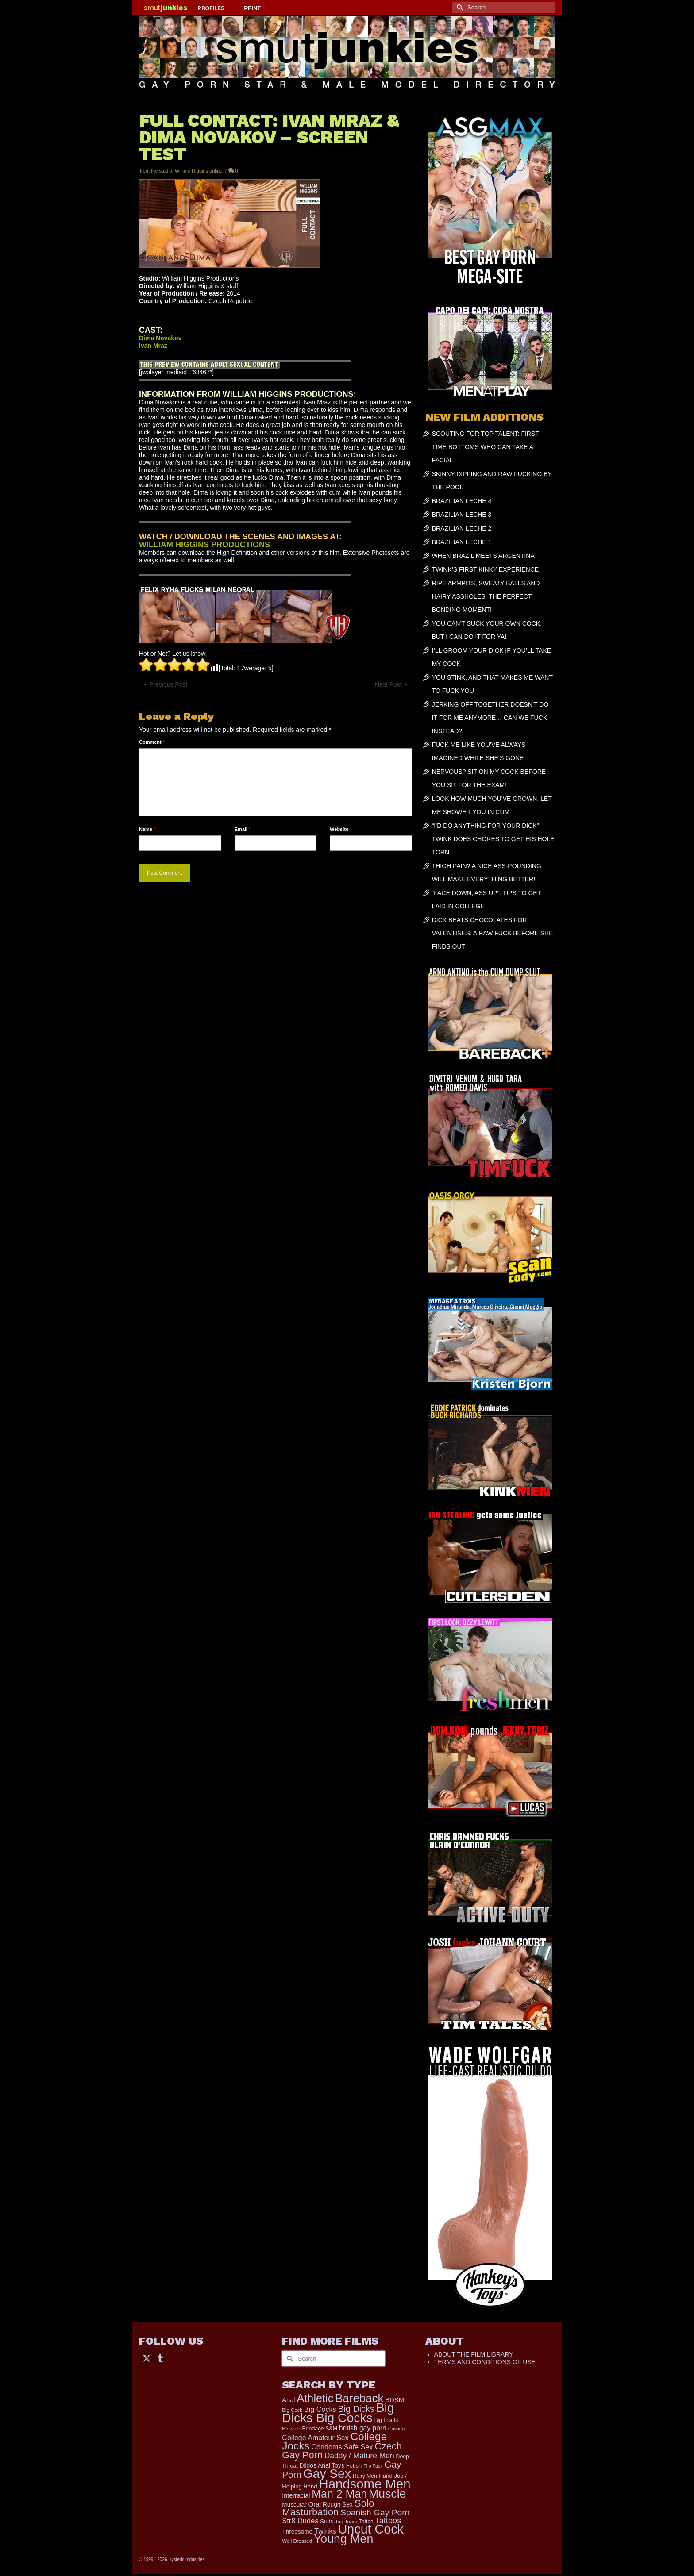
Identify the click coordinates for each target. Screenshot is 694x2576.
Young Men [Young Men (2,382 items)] (343, 2538)
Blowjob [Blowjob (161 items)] (291, 2429)
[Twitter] (146, 2358)
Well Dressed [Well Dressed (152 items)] (297, 2541)
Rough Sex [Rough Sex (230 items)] (338, 2504)
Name (147, 829)
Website (339, 829)
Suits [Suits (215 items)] (326, 2521)
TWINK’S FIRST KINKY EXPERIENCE (485, 569)
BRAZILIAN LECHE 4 (462, 500)
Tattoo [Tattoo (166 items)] (366, 2521)
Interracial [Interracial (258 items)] (296, 2495)
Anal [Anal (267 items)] (288, 2399)
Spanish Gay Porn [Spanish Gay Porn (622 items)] (374, 2512)
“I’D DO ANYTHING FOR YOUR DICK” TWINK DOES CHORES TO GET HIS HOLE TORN (493, 839)
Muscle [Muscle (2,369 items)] (387, 2493)
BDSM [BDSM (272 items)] (394, 2399)
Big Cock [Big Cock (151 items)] (292, 2410)
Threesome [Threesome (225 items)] (297, 2531)
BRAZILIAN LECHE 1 (462, 542)
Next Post (388, 684)
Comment (152, 742)
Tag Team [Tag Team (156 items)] (346, 2521)
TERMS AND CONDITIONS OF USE (485, 2361)
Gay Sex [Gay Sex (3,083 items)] (327, 2473)
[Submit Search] (458, 7)
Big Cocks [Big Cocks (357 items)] (320, 2409)
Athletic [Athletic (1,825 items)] (315, 2398)
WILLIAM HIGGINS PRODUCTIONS (204, 544)
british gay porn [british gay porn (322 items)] (362, 2428)
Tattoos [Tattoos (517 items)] (388, 2520)
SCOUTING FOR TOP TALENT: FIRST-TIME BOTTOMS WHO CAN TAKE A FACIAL (486, 447)
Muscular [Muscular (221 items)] (294, 2504)
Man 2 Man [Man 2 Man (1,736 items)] (339, 2494)
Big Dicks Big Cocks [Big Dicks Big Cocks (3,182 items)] (338, 2412)
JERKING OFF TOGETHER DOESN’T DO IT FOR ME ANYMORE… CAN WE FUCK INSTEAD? (490, 717)
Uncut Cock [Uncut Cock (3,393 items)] (371, 2529)
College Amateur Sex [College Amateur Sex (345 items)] (315, 2437)
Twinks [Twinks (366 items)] (325, 2531)
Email (243, 829)
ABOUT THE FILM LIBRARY (473, 2354)
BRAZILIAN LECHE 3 (462, 514)
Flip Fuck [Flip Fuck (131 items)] (372, 2465)
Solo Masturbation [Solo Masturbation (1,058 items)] (328, 2508)
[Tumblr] (160, 2358)
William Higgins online (199, 170)
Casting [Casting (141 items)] (396, 2428)
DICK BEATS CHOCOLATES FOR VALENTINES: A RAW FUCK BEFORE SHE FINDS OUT (492, 933)
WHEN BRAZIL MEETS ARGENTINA (483, 555)
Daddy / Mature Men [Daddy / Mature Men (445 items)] (359, 2455)
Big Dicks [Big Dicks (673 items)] (356, 2409)
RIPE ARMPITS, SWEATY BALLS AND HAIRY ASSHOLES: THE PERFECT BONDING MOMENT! (486, 596)
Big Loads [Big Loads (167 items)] (386, 2420)
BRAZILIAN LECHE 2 (462, 528)
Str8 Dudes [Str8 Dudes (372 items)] (300, 2521)
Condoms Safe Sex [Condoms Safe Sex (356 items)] (342, 2447)
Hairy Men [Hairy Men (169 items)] (365, 2476)
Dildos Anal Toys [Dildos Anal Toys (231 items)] (321, 2465)
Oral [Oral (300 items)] (314, 2504)
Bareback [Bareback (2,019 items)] (359, 2398)
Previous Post (168, 684)
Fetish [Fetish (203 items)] (354, 2465)
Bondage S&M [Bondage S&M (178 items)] (319, 2429)
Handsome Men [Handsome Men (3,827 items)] (364, 2483)
